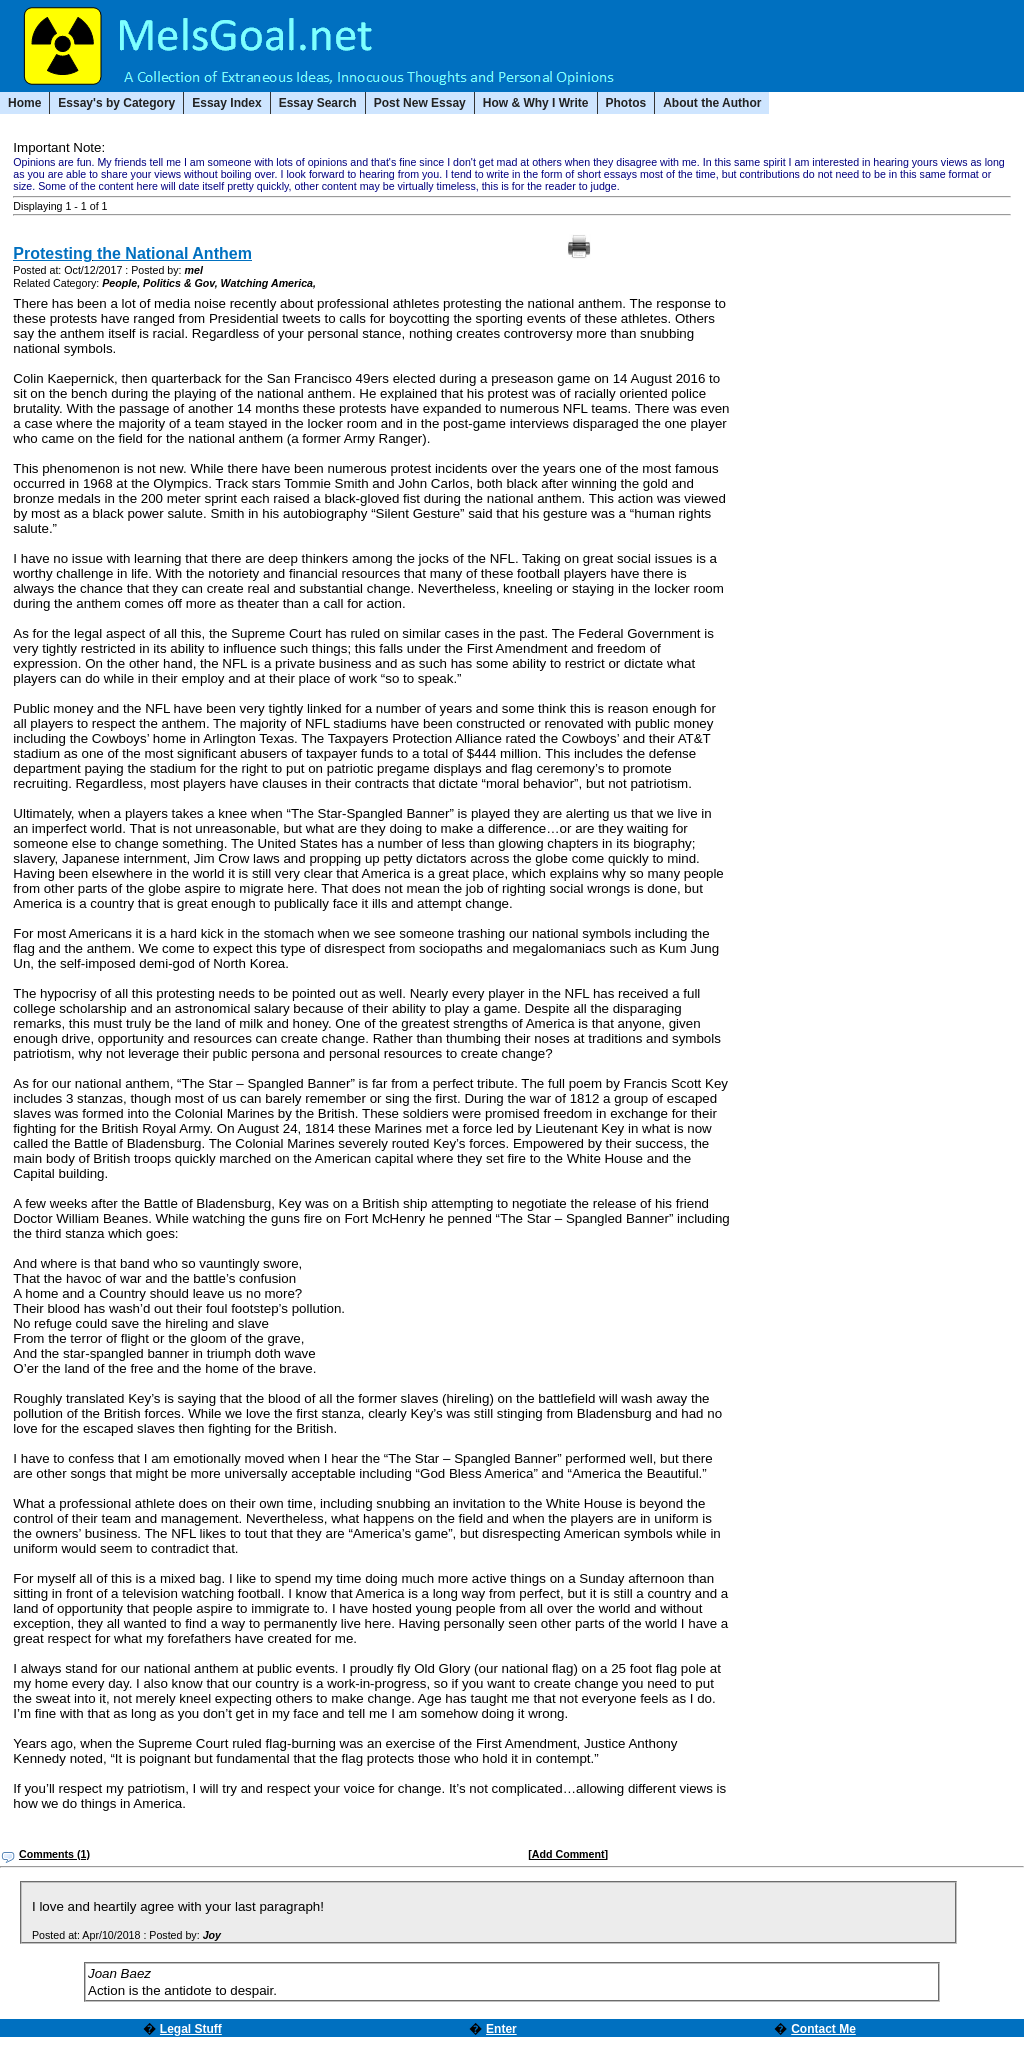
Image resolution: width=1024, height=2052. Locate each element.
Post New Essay (420, 103)
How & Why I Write (536, 103)
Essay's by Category (116, 103)
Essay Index (226, 103)
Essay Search (318, 103)
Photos (626, 103)
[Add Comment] (568, 1854)
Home (24, 103)
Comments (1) (54, 1854)
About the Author (712, 103)
